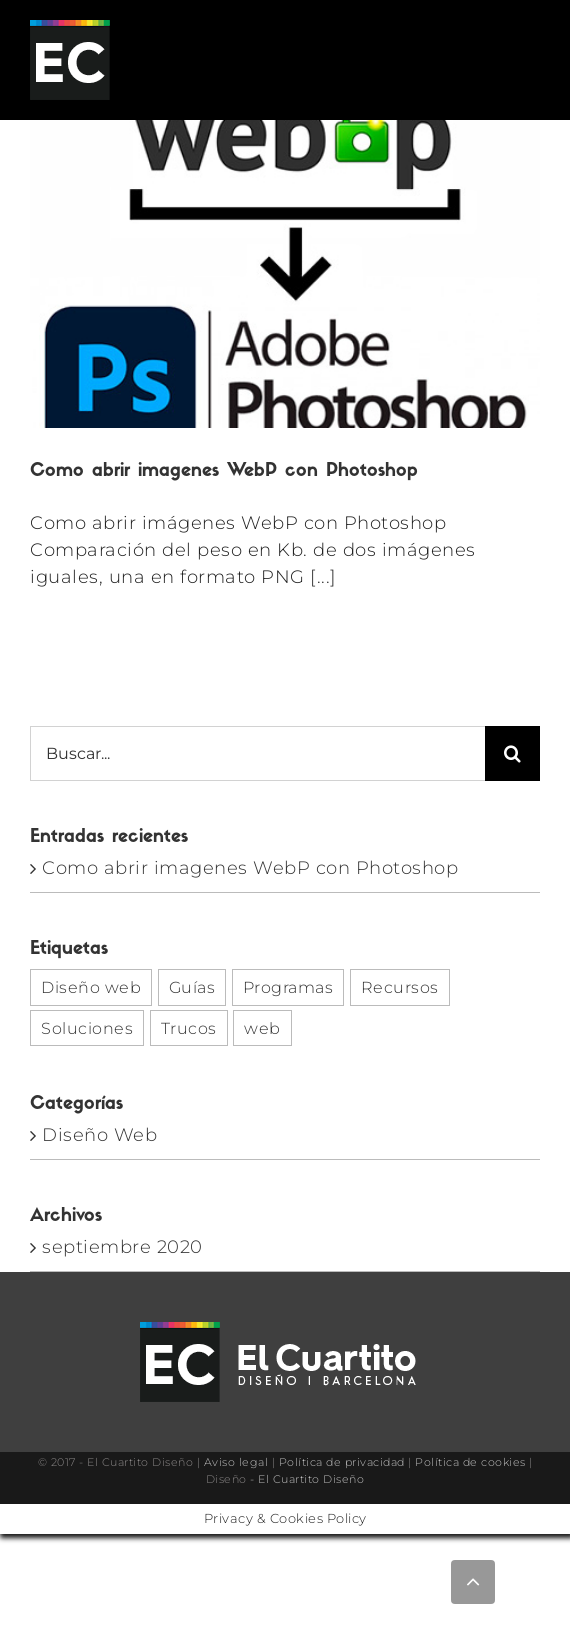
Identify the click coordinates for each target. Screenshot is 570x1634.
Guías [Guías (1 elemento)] (192, 987)
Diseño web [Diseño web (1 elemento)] (91, 987)
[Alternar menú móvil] (530, 60)
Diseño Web (99, 1135)
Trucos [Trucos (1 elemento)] (189, 1028)
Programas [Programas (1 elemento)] (288, 987)
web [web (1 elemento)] (262, 1028)
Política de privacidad (342, 1462)
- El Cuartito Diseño (307, 1479)
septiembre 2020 (122, 1247)
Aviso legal (236, 1462)
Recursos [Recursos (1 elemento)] (400, 987)
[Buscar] (512, 753)
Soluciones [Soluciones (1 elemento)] (87, 1028)
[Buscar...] (257, 753)
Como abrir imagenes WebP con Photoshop (224, 471)
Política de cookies (470, 1462)
